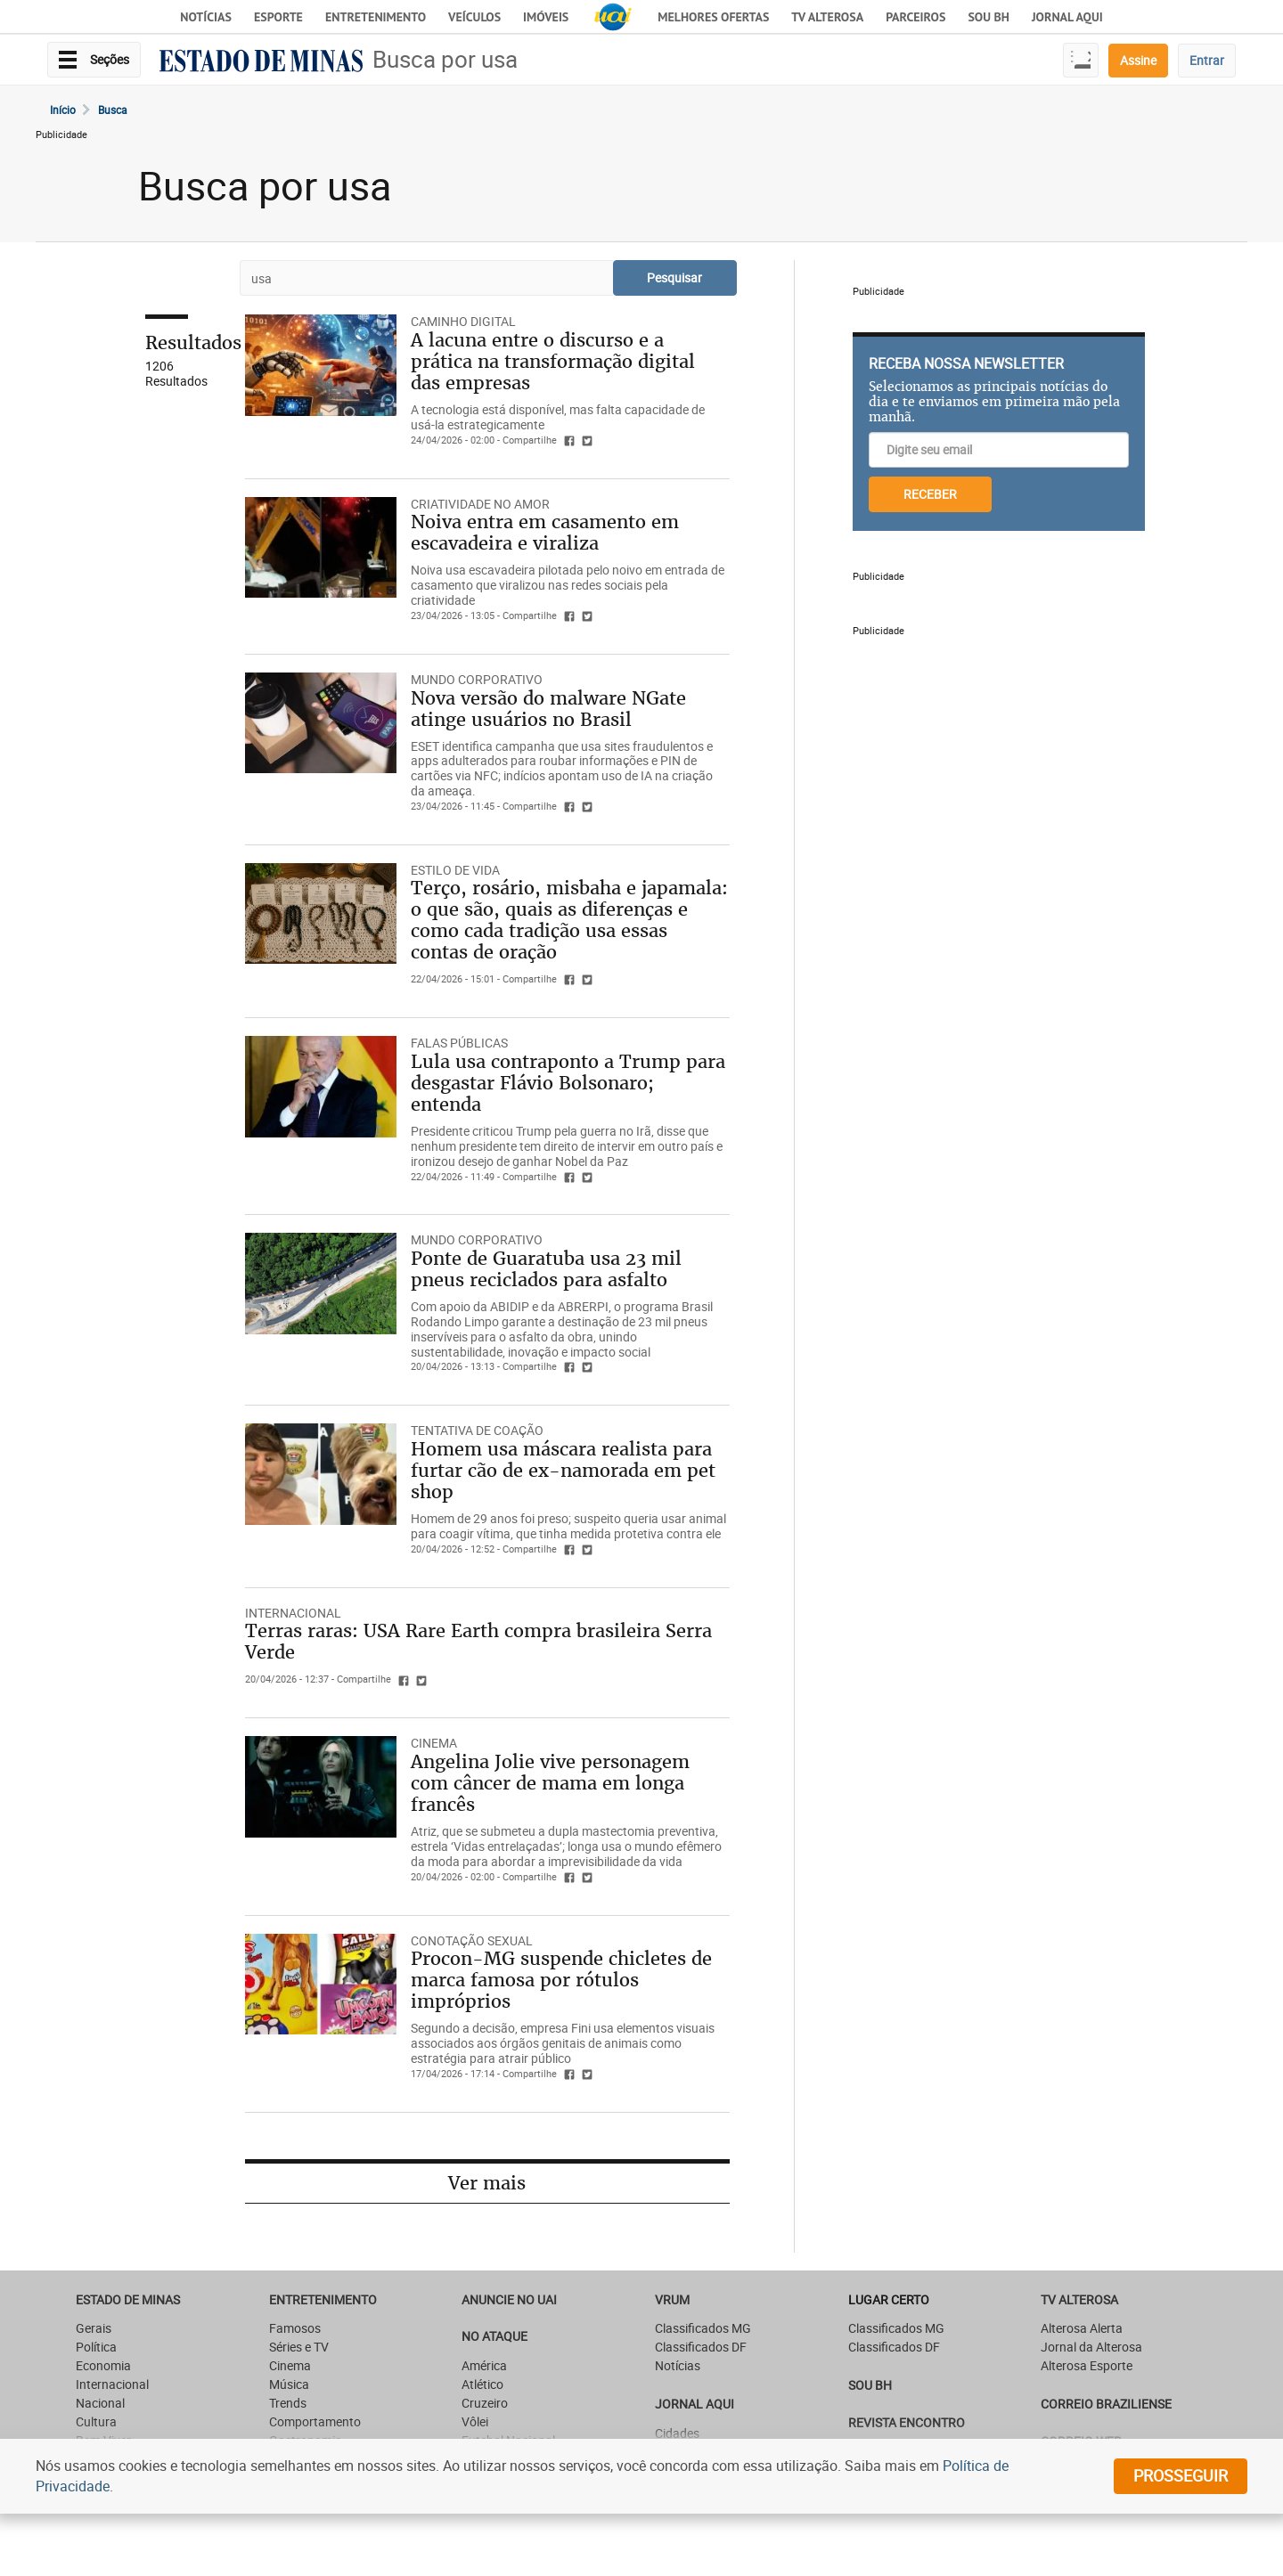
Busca (112, 109)
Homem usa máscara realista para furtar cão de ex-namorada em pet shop (563, 1470)
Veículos (474, 17)
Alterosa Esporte (1086, 2365)
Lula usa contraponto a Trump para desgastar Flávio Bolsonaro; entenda (568, 1082)
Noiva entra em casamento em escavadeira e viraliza (545, 532)
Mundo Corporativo (477, 679)
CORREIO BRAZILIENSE (1106, 2403)
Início (63, 109)
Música (289, 2384)
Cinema (290, 2365)
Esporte (278, 17)
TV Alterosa (827, 17)
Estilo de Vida (455, 869)
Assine (1138, 60)
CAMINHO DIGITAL (463, 321)
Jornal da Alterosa (1091, 2346)
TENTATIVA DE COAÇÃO (477, 1430)
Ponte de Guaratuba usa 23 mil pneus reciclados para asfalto (546, 1269)
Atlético (482, 2384)
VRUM (672, 2299)
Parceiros (915, 17)
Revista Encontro (906, 2422)
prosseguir (1180, 2475)
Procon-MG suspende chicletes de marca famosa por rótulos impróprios (561, 1979)
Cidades (677, 2433)
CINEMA (434, 1742)
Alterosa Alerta (1082, 2327)
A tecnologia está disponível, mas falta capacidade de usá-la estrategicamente (558, 417)
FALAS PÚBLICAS (459, 1042)
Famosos (295, 2327)
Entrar (1206, 60)
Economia (103, 2365)
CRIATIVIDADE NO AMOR (480, 503)
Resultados (193, 342)
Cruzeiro (485, 2402)
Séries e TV (299, 2346)
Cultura (96, 2421)
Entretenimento (375, 17)
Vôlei (475, 2421)
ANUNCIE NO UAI (509, 2299)
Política (96, 2346)
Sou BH (988, 17)
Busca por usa (445, 59)
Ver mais (487, 2183)
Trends (287, 2402)
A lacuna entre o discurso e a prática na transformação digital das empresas (553, 361)
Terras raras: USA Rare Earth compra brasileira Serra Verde (478, 1641)
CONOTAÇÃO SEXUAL (472, 1940)
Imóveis (545, 17)
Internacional (293, 1612)
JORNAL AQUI (1067, 17)
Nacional (100, 2402)
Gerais (93, 2327)
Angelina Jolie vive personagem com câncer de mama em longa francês (550, 1782)
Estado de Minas (128, 2299)
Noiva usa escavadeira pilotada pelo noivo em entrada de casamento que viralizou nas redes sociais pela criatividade (567, 584)
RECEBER (930, 493)
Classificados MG (703, 2327)
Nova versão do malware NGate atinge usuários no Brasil (548, 708)
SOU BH (870, 2384)
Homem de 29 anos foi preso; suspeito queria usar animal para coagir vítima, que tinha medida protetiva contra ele (568, 1526)
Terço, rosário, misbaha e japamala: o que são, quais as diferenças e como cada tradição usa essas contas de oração (569, 920)
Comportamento (315, 2421)
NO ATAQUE (494, 2335)
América (484, 2365)
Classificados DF (701, 2346)
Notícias (206, 17)
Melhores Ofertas (713, 17)
